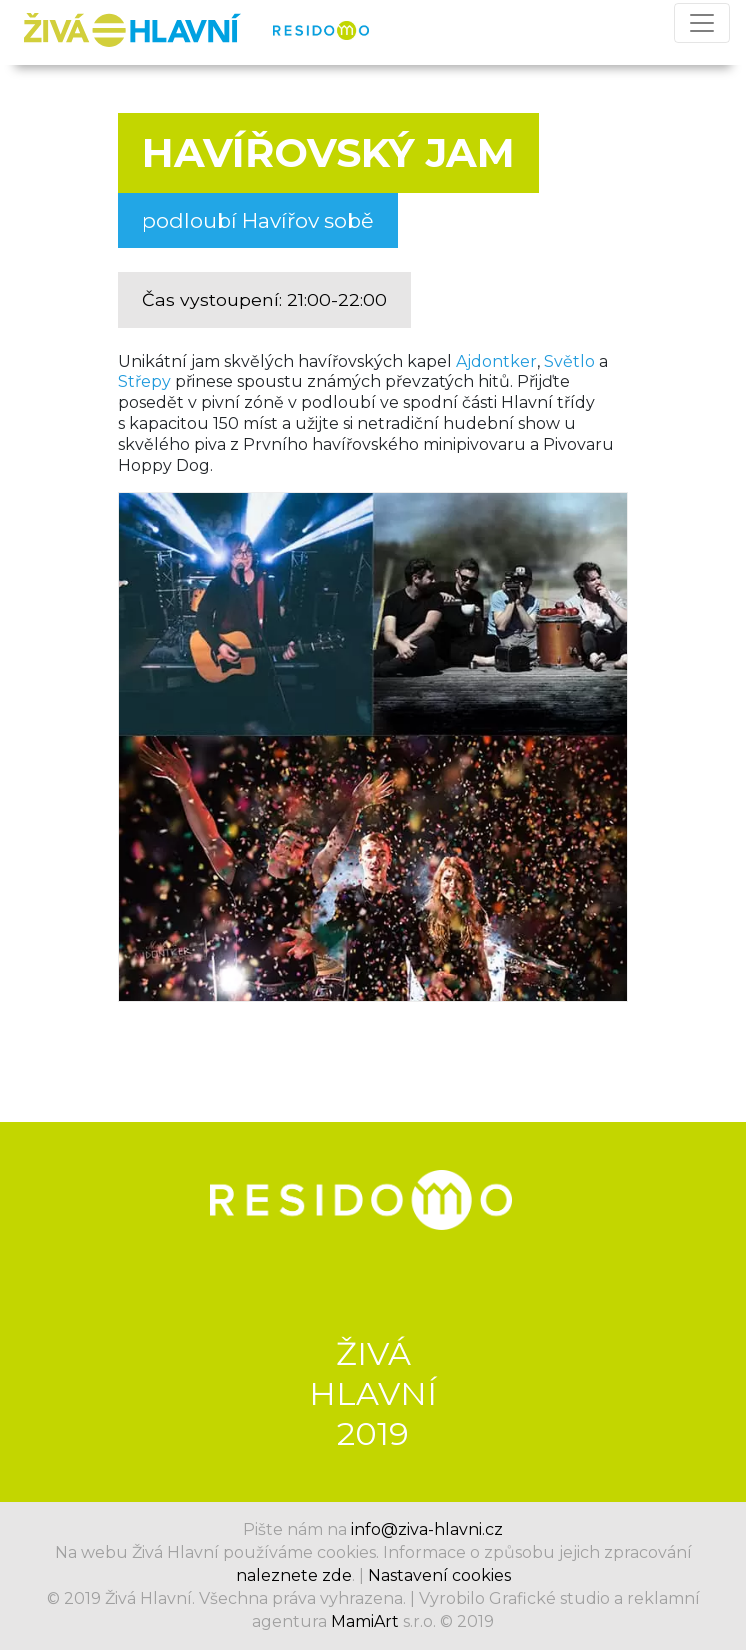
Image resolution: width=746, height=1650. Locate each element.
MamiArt (365, 1621)
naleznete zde (294, 1575)
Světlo (569, 361)
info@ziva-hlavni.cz (427, 1529)
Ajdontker (496, 361)
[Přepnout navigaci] (702, 23)
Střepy (144, 381)
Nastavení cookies (439, 1575)
